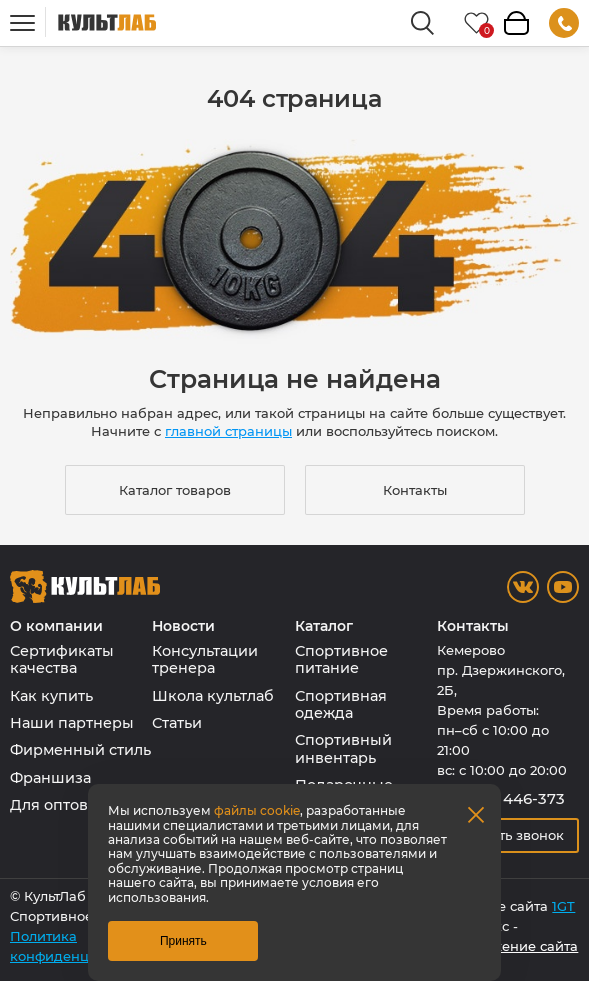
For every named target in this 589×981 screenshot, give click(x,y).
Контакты (415, 490)
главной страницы (228, 431)
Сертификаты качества (62, 659)
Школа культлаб (213, 696)
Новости (183, 626)
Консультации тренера (205, 659)
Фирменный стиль (80, 750)
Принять (183, 941)
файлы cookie (257, 810)
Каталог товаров (175, 490)
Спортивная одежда (341, 704)
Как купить (51, 696)
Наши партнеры (72, 723)
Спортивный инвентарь (343, 748)
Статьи (177, 723)
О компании (56, 626)
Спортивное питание (341, 659)
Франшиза (50, 778)
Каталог (324, 626)
